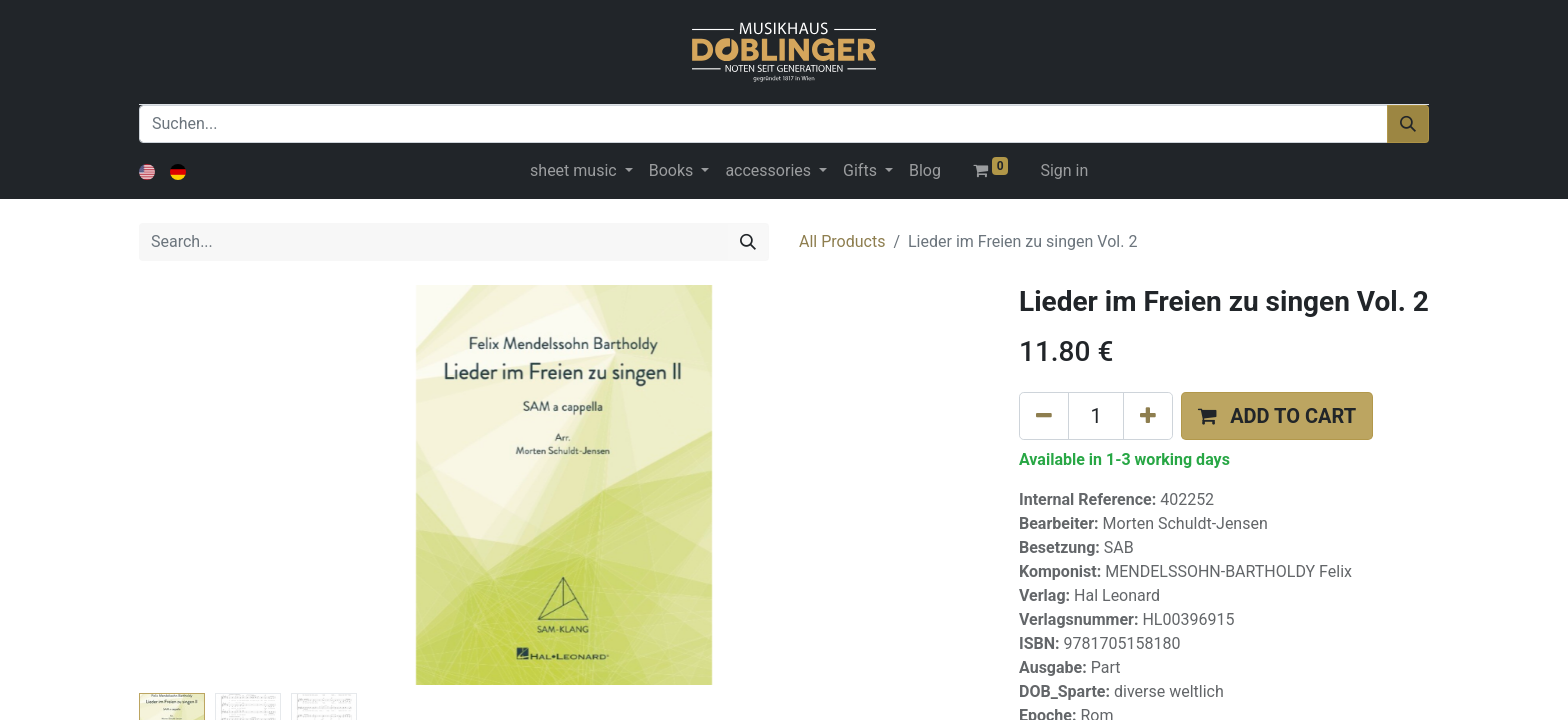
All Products (842, 241)
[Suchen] (1408, 124)
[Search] (748, 242)
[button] (1277, 416)
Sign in (1064, 170)
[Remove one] (1044, 416)
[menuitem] (925, 171)
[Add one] (1148, 416)
